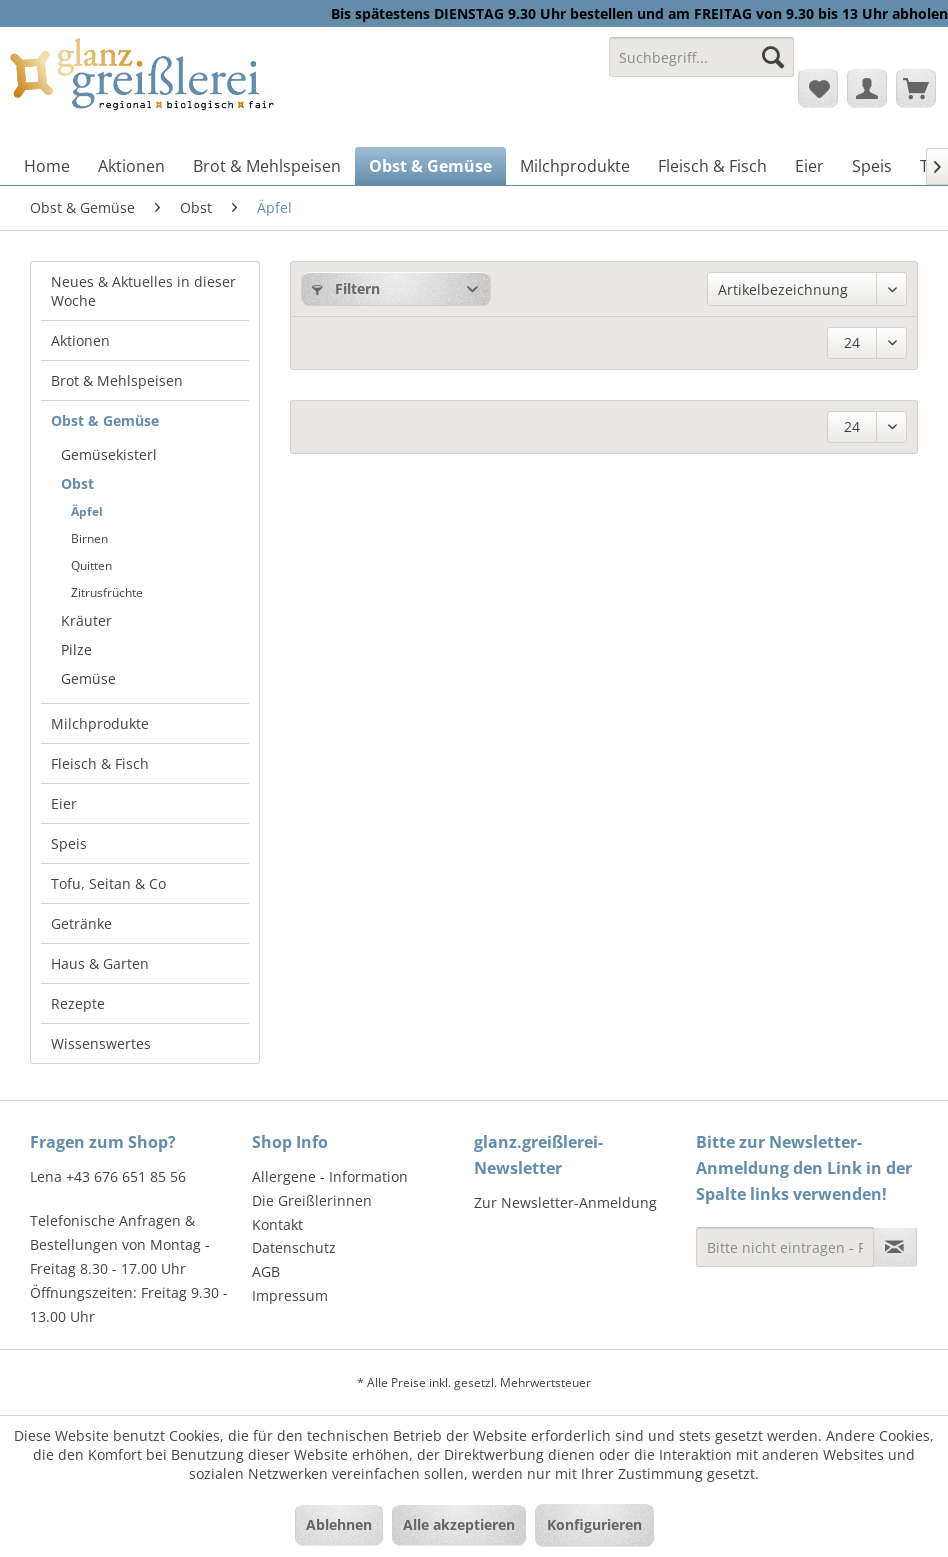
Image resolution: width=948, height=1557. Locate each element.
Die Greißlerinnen (312, 1200)
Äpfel (87, 511)
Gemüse (88, 678)
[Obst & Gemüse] (430, 166)
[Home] (47, 166)
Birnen (89, 538)
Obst (77, 483)
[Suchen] (773, 57)
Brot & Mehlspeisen (117, 380)
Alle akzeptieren (459, 1524)
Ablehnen (339, 1524)
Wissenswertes (101, 1043)
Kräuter (86, 620)
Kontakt (277, 1224)
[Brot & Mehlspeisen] (267, 166)
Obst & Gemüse (105, 420)
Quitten (91, 565)
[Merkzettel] (818, 88)
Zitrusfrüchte (107, 592)
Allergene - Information (330, 1176)
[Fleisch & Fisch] (712, 166)
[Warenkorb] (916, 88)
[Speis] (872, 166)
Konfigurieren (594, 1524)
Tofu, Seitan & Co (108, 883)
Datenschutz (294, 1247)
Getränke (81, 923)
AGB (266, 1271)
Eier (64, 803)
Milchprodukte (100, 723)
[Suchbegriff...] (701, 57)
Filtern (346, 288)
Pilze (76, 649)
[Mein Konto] (867, 88)
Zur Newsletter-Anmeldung (565, 1202)
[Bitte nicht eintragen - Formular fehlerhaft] (785, 1247)
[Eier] (809, 166)
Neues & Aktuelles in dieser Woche (143, 291)
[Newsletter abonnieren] (895, 1247)
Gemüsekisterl (109, 454)
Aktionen (80, 340)
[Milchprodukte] (575, 166)
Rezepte (78, 1003)
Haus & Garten (100, 963)
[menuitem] (701, 66)
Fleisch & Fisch (100, 763)
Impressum (290, 1295)
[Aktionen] (131, 166)
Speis (69, 843)
